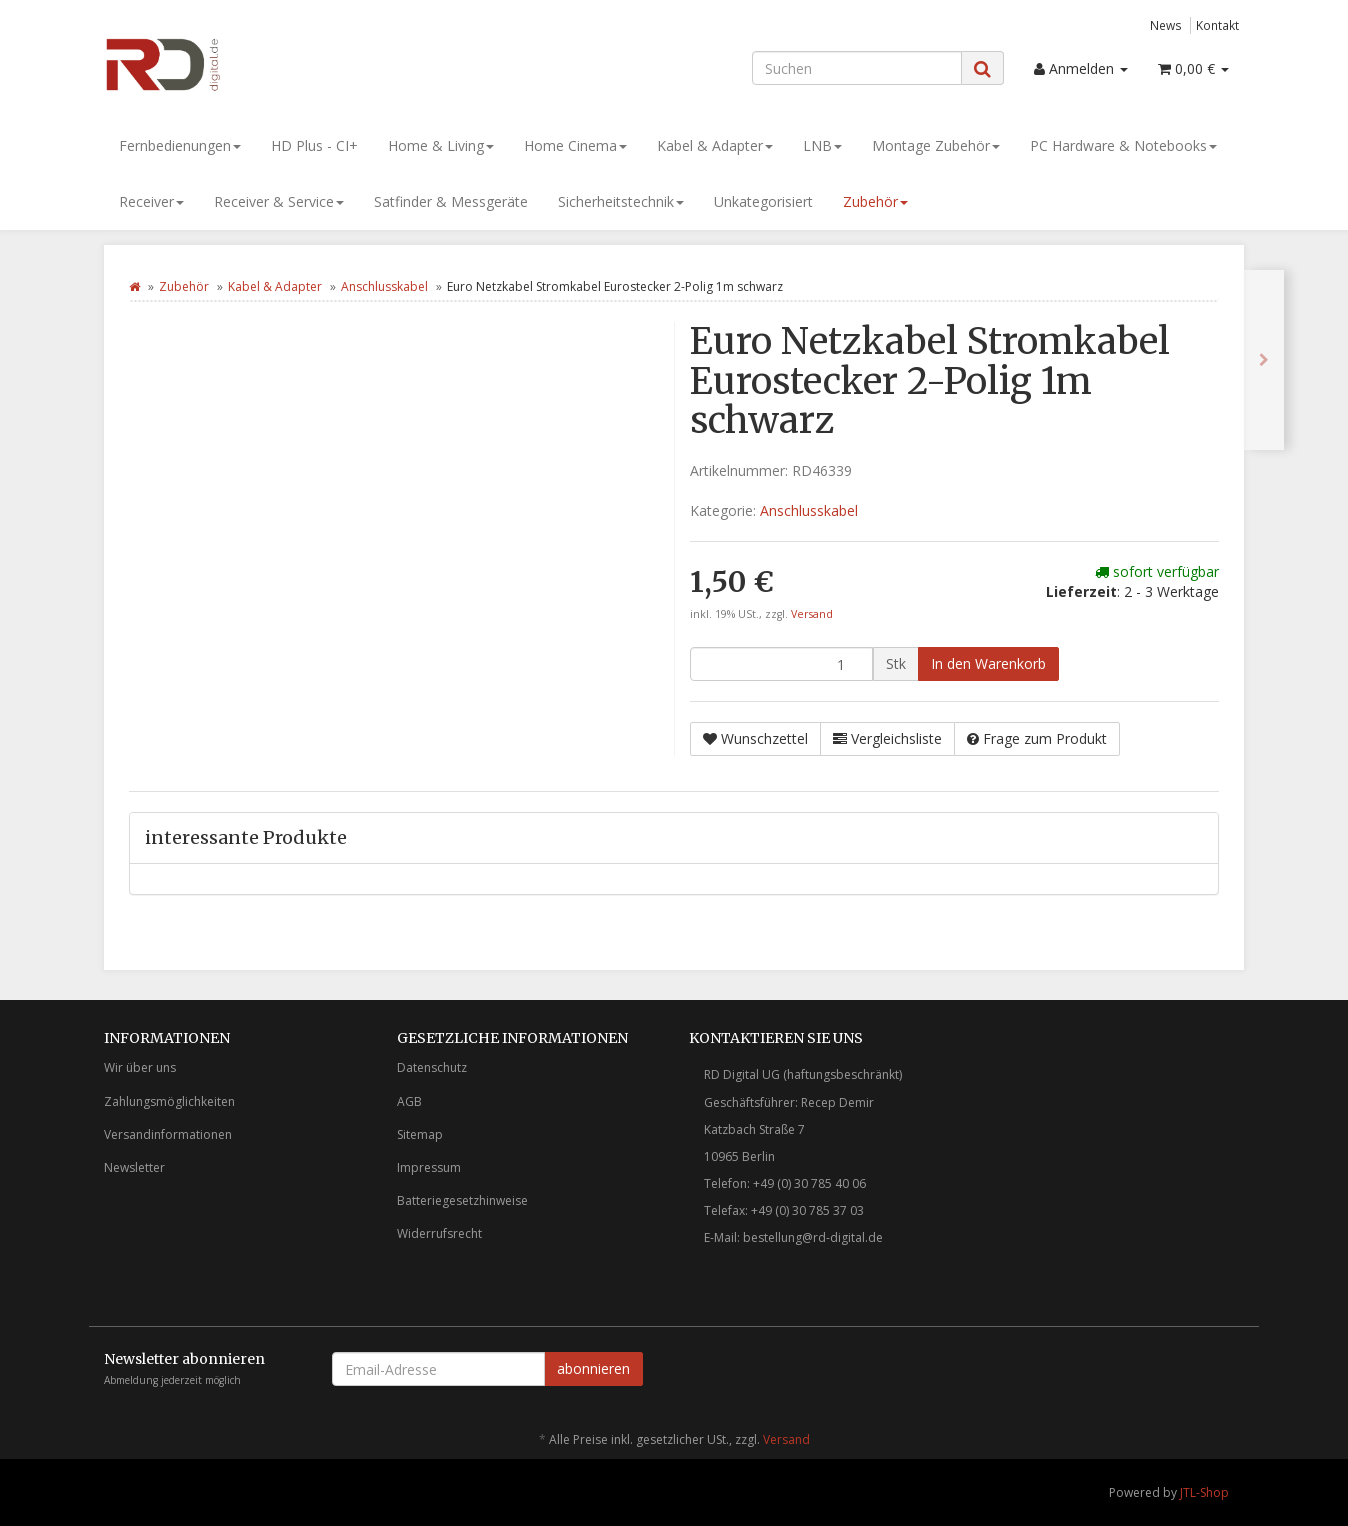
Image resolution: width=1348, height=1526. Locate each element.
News (1166, 25)
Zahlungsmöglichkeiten (169, 1101)
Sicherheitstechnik (621, 201)
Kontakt (1217, 25)
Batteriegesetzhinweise (462, 1200)
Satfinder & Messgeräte (451, 201)
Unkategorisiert (763, 201)
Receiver (151, 201)
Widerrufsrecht (439, 1233)
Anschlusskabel (384, 286)
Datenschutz (432, 1067)
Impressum (429, 1167)
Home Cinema (575, 145)
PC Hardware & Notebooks (1123, 145)
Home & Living (441, 145)
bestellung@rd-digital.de (813, 1237)
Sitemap (420, 1134)
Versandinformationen (168, 1134)
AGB (409, 1101)
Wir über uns (140, 1067)
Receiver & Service (279, 201)
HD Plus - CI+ (314, 145)
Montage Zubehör (936, 145)
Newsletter (134, 1167)
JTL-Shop (1204, 1492)
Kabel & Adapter (715, 145)
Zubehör (875, 201)
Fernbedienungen (180, 145)
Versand (812, 614)
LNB (822, 145)
